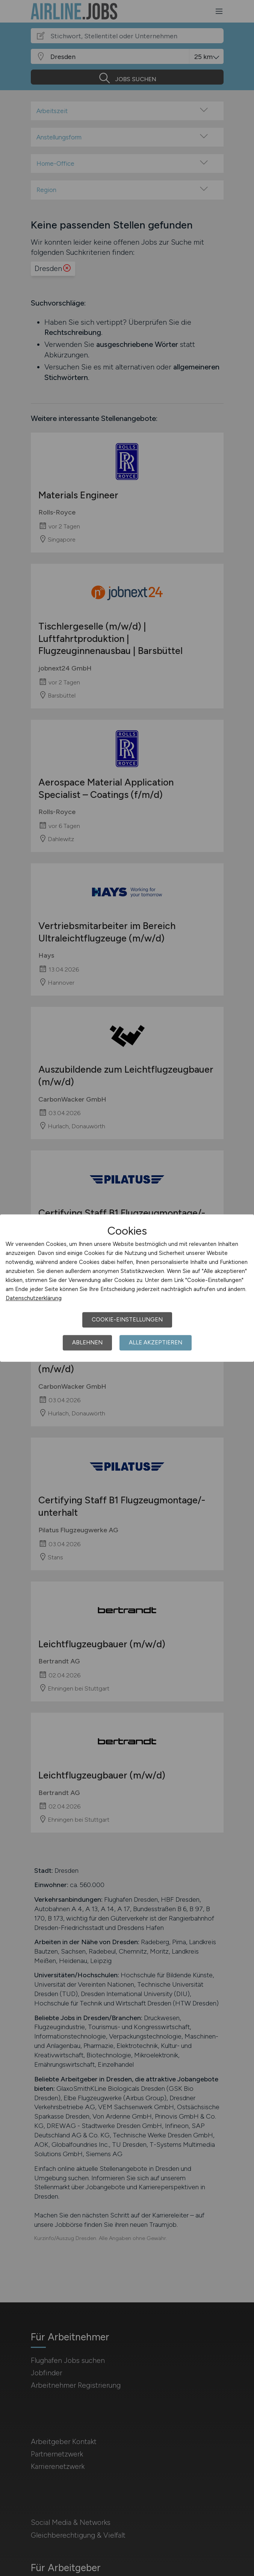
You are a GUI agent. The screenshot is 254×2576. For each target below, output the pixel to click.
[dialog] (127, 1288)
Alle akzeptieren (155, 1342)
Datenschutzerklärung (34, 1298)
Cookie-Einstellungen (127, 1319)
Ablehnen (87, 1342)
